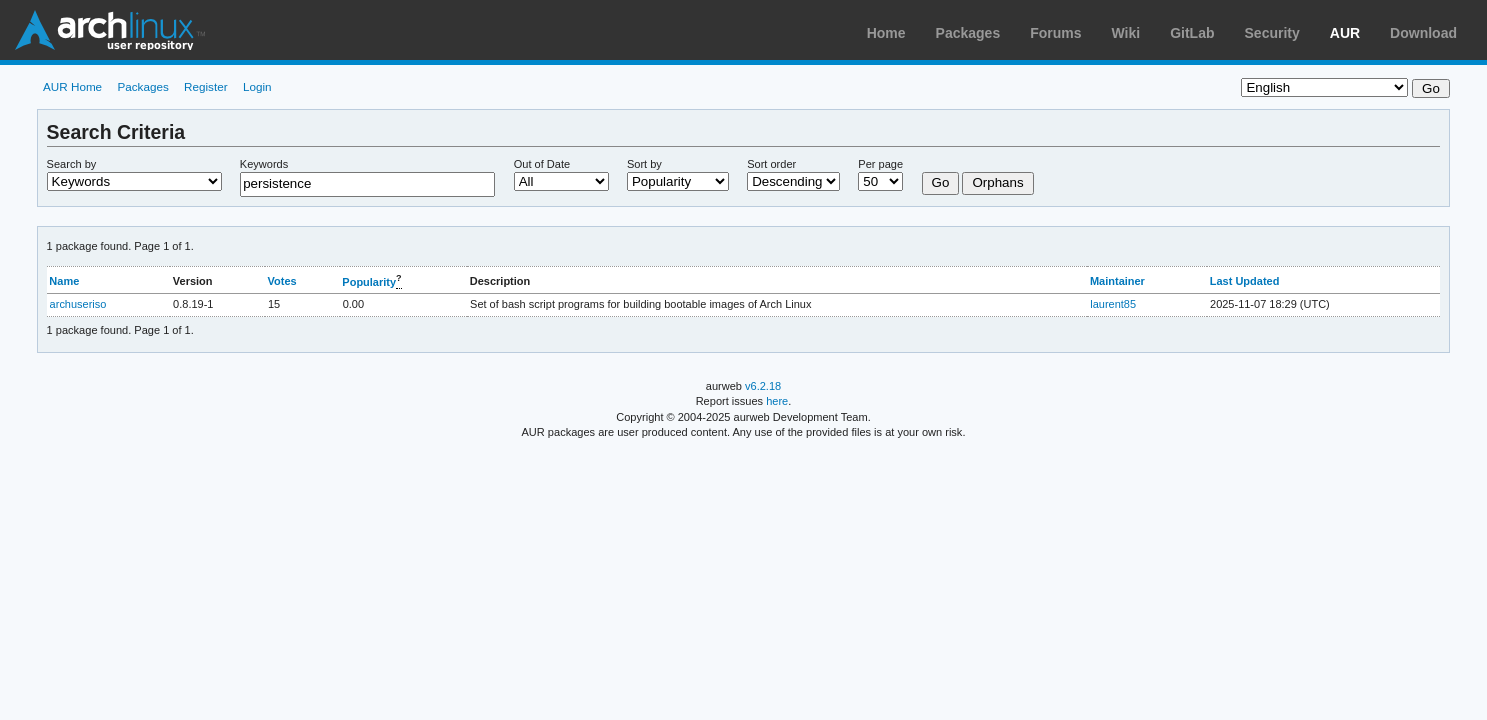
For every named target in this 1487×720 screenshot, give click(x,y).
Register (206, 86)
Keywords (264, 164)
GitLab (1192, 33)
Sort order (771, 164)
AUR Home (72, 86)
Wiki (1126, 33)
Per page (880, 164)
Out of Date (542, 164)
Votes (282, 281)
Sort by (644, 164)
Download (1423, 33)
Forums (1055, 33)
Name (64, 281)
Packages (968, 33)
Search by (72, 164)
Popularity (369, 282)
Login (257, 86)
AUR (1345, 33)
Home (886, 33)
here (777, 401)
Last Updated (1245, 281)
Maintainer (1117, 281)
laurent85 (1113, 304)
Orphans (997, 182)
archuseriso (78, 304)
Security (1272, 33)
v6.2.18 (763, 386)
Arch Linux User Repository (110, 30)
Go (941, 182)
